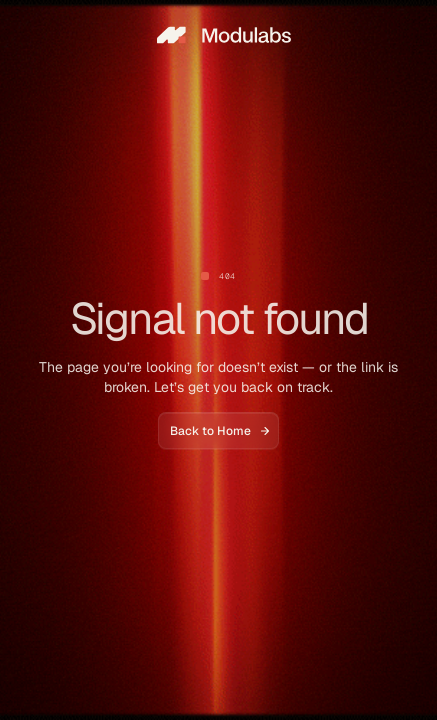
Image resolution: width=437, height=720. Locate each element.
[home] (219, 35)
